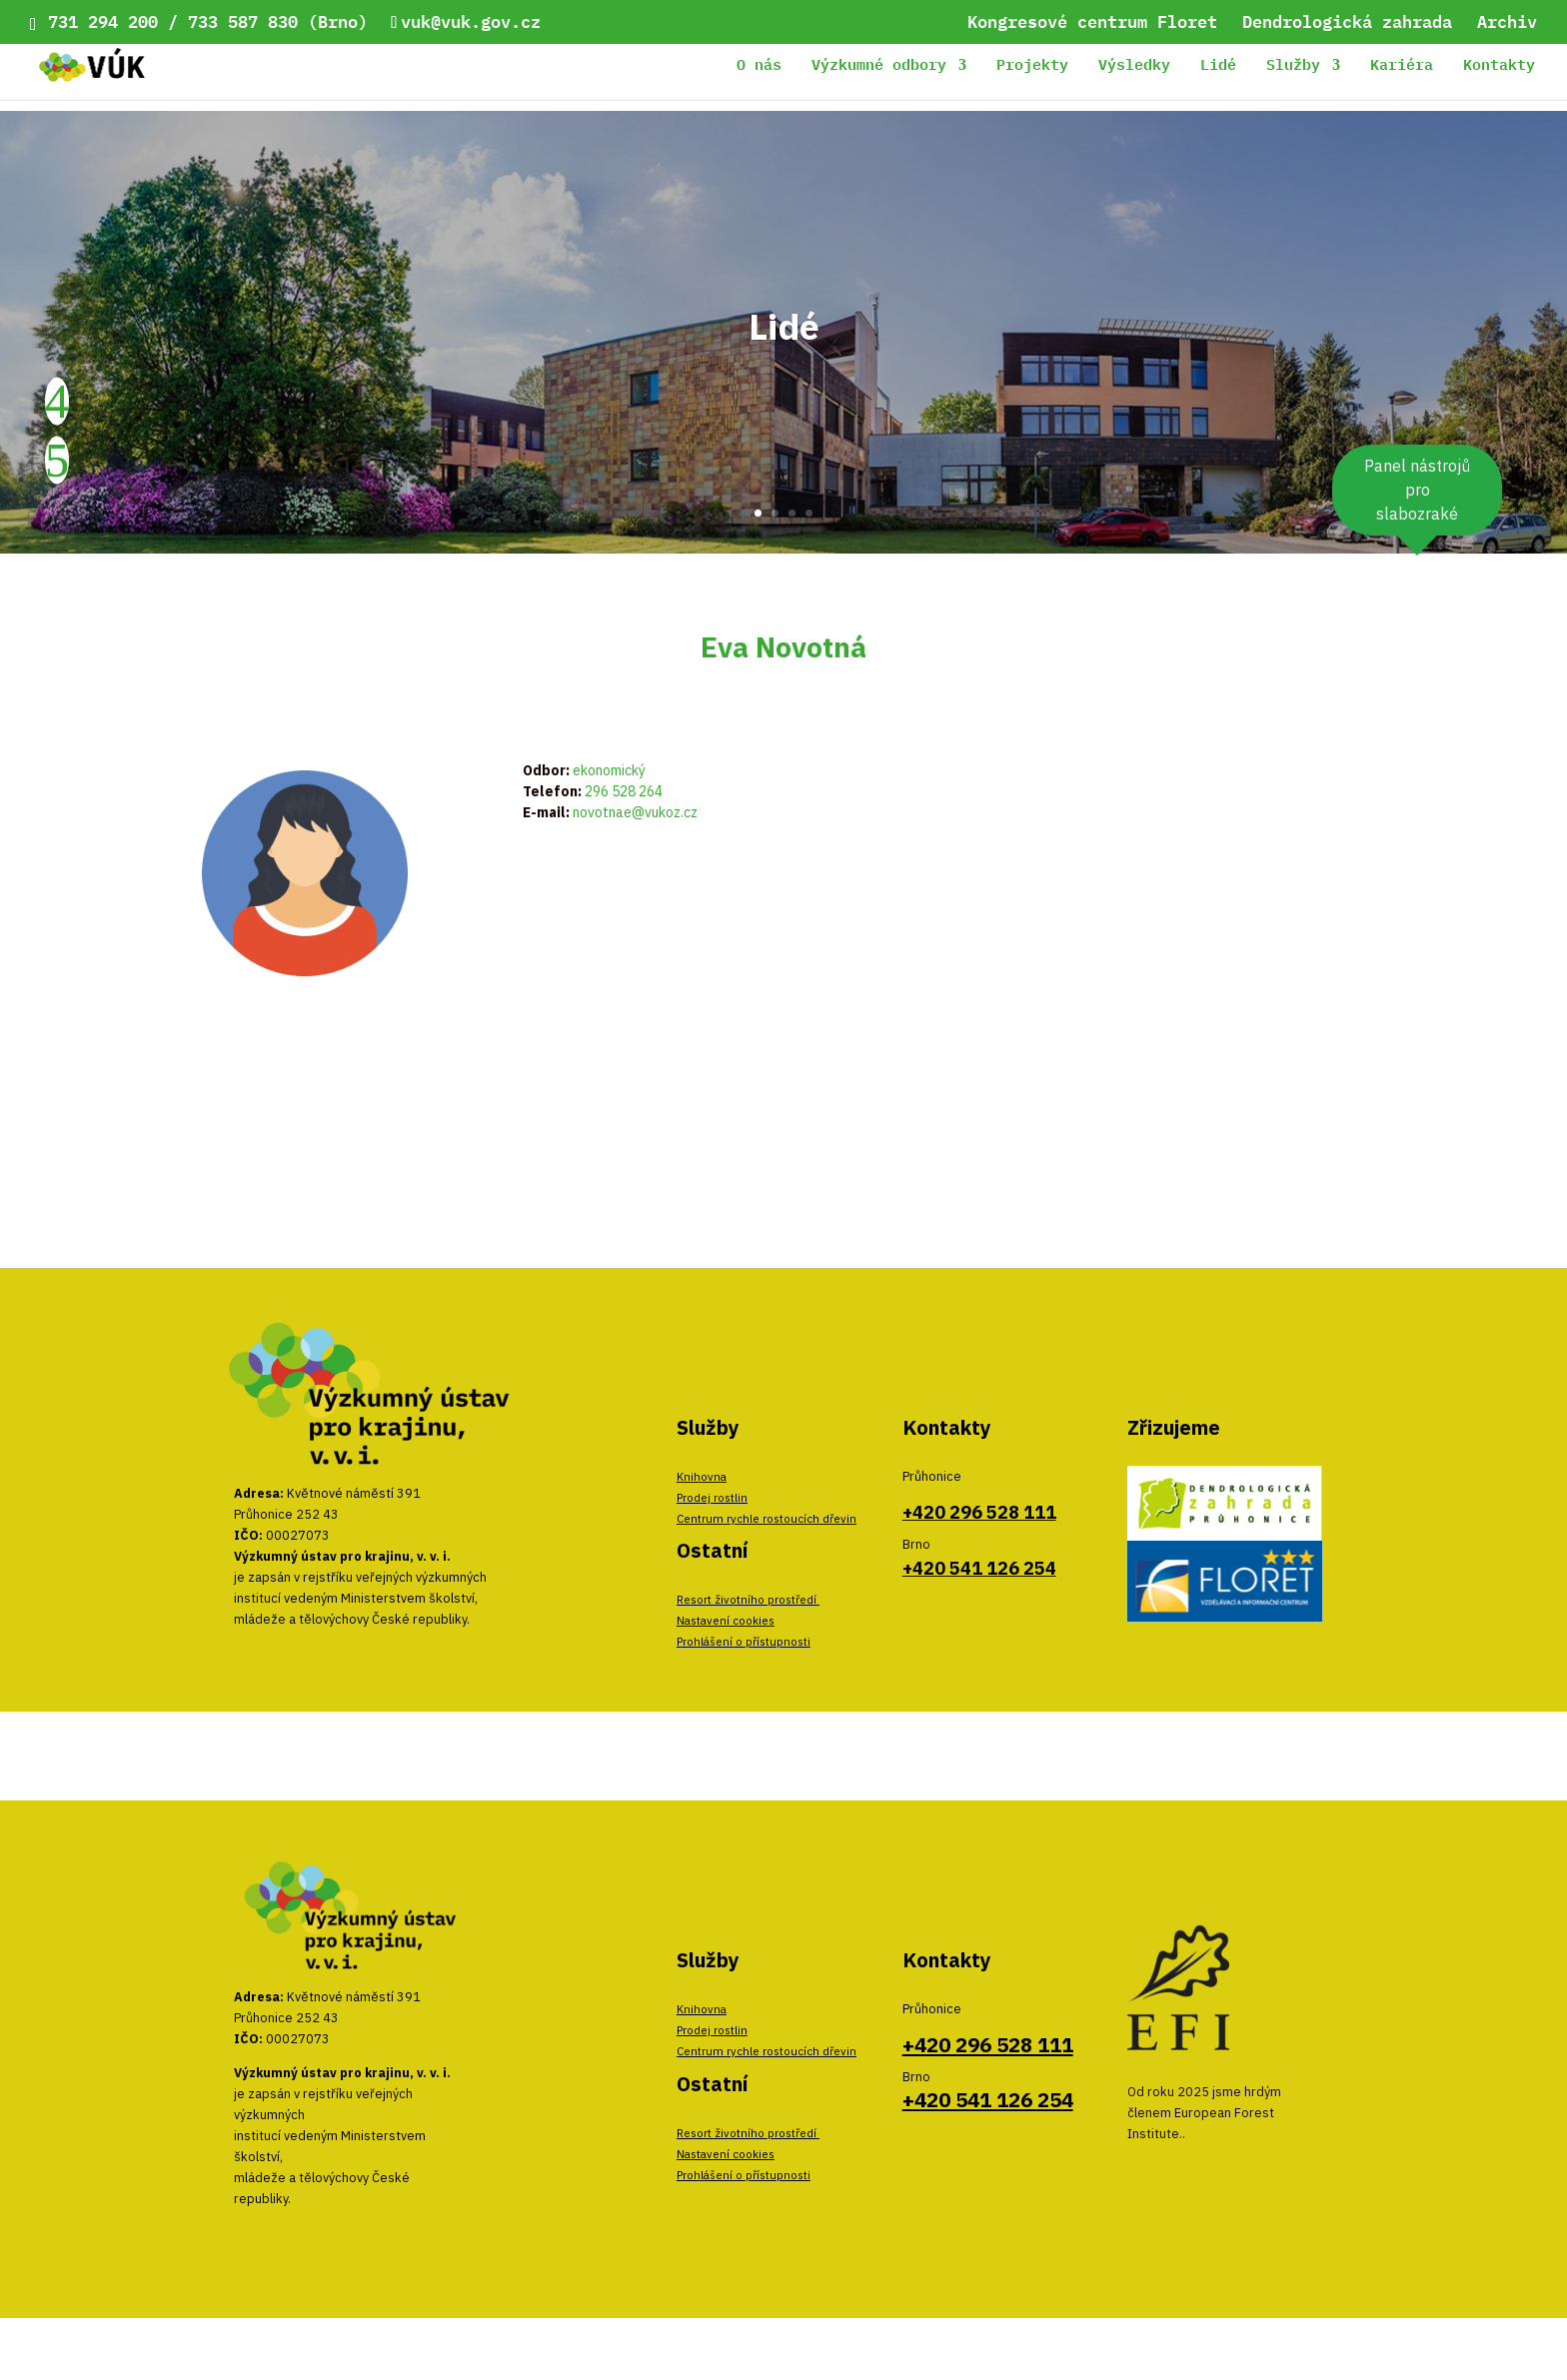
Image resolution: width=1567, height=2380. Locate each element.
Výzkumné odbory (878, 67)
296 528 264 (624, 791)
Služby (1293, 67)
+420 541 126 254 (979, 1568)
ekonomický (609, 770)
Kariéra (1401, 67)
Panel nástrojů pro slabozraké (1417, 490)
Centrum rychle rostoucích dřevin (766, 1518)
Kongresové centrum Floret (1092, 24)
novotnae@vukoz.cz (635, 812)
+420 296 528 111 (979, 1512)
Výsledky (1134, 67)
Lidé (1218, 67)
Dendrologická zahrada (1347, 24)
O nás (759, 67)
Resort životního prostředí (748, 1599)
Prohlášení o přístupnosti (743, 1641)
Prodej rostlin (712, 1497)
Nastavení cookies (726, 1620)
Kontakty (1499, 67)
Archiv (1507, 24)
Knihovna (702, 1476)
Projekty (1032, 67)
